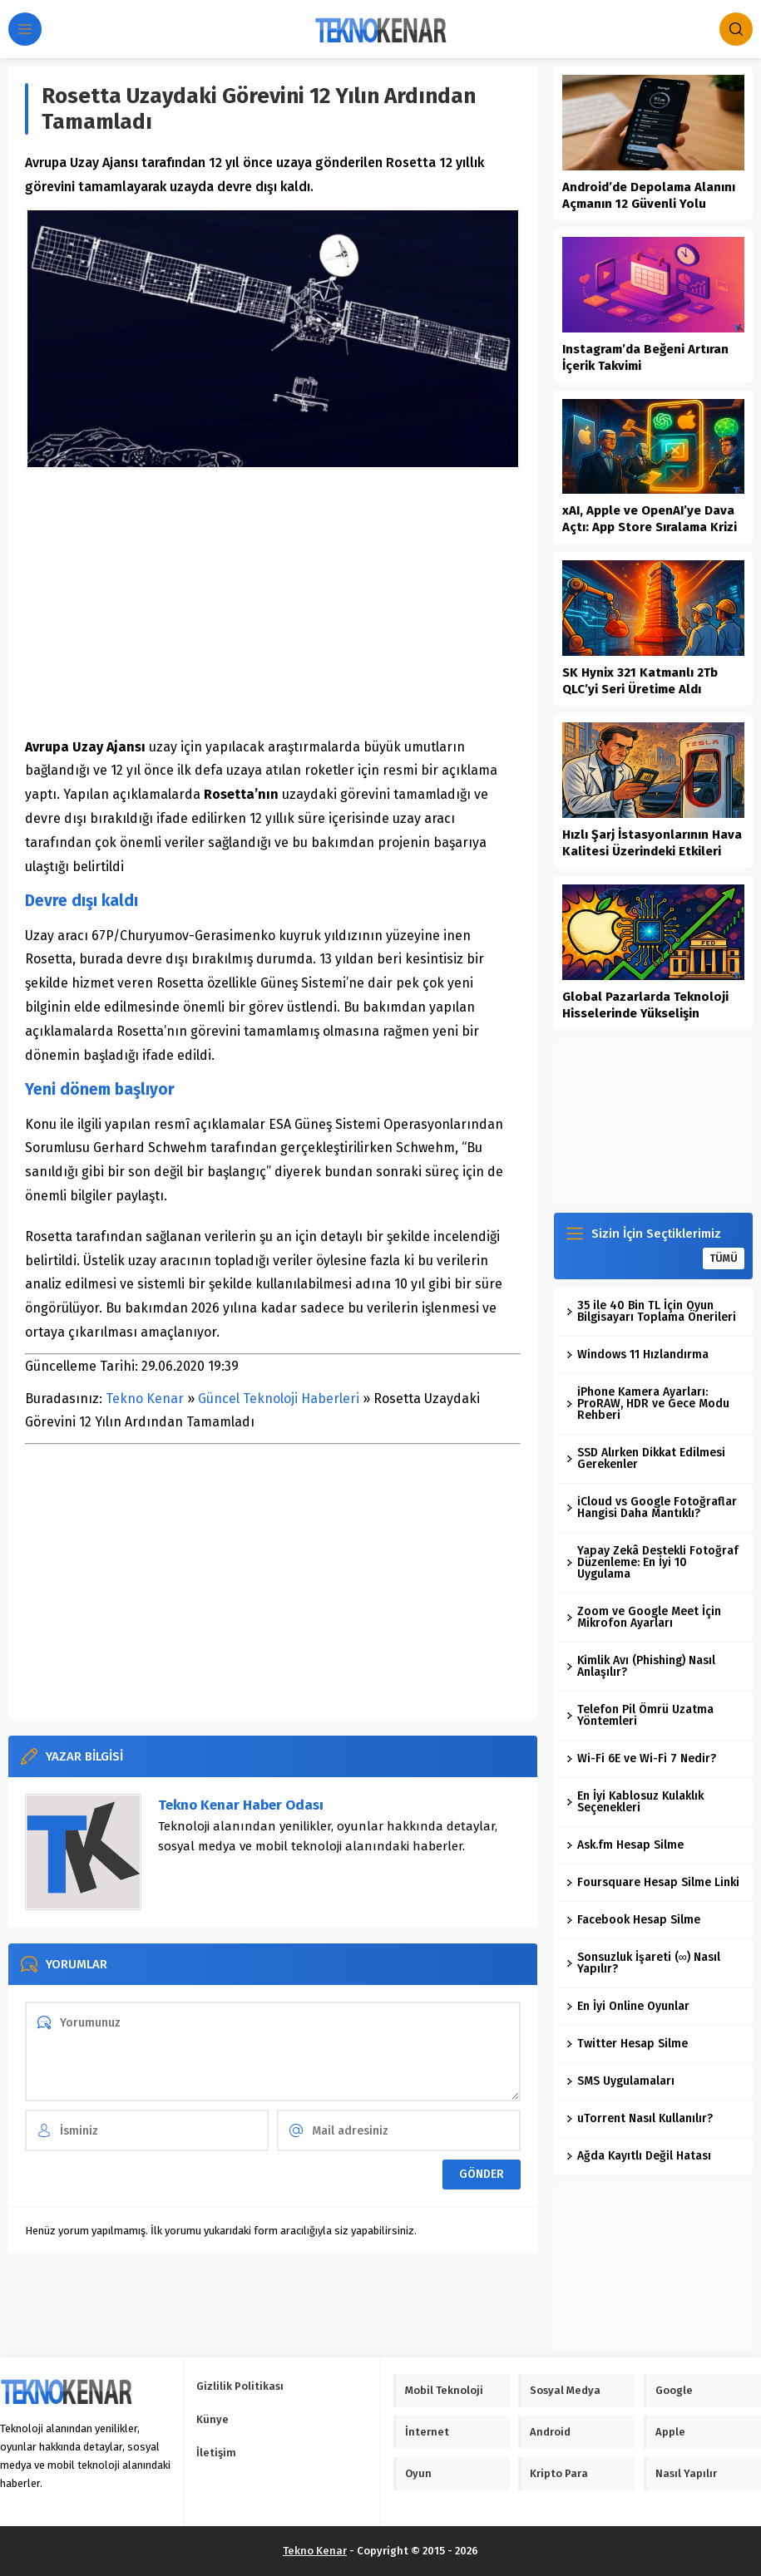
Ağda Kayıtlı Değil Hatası (638, 2156)
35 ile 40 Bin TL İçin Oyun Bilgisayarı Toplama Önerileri (651, 1311)
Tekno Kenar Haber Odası (241, 1805)
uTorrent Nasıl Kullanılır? (639, 2118)
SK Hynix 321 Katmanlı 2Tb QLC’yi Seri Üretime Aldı (640, 681)
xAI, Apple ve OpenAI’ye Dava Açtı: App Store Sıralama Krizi (649, 518)
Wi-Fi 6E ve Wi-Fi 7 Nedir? (641, 1758)
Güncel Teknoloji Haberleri (278, 1398)
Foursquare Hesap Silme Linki (652, 1882)
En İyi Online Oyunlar (627, 2006)
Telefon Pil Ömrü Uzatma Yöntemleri (640, 1715)
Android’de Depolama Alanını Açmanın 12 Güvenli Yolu (648, 195)
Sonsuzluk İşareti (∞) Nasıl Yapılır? (643, 1963)
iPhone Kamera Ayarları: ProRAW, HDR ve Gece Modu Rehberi (647, 1403)
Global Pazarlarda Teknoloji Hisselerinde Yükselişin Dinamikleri (645, 1013)
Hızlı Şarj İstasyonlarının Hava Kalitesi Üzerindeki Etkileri (652, 843)
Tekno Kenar (145, 1398)
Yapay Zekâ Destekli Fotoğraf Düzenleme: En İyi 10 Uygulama (652, 1562)
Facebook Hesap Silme (633, 1920)
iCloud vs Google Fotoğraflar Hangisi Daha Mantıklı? (651, 1507)
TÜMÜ (723, 1258)
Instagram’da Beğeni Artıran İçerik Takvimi (645, 357)
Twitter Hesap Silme (627, 2044)
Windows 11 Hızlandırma (637, 1354)
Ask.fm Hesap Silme (625, 1845)
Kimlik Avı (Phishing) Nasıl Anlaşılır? (640, 1666)
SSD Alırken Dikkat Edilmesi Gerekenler (645, 1458)
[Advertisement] (273, 602)
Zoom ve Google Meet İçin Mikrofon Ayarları (643, 1617)
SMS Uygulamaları (620, 2081)
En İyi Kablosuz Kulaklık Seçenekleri (635, 1802)
